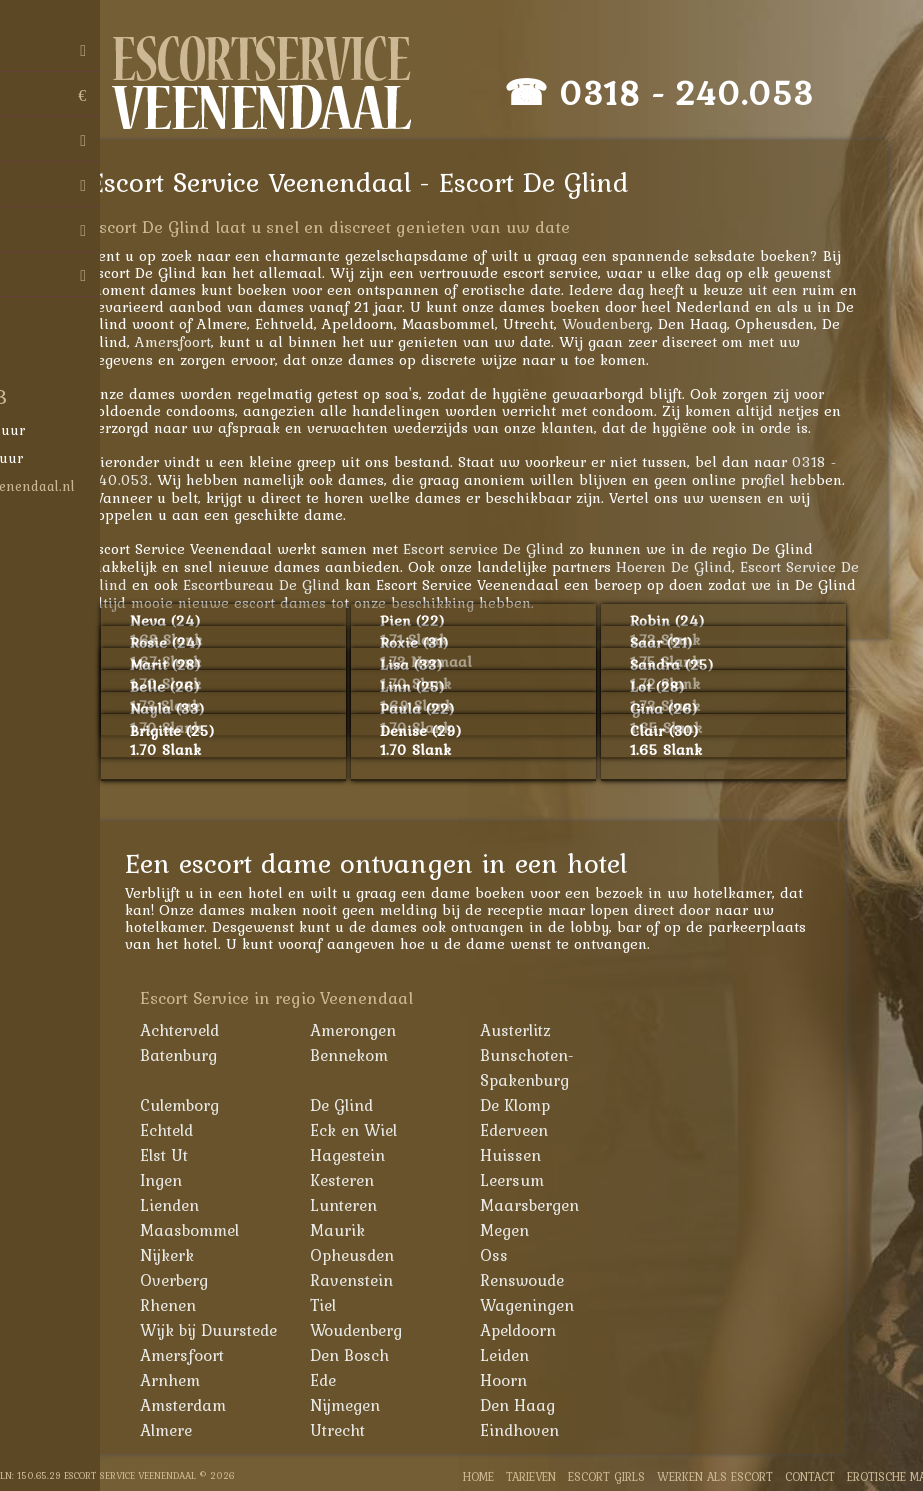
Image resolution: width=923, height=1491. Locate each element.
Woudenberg (616, 323)
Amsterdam (194, 1405)
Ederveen (525, 1130)
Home (478, 1476)
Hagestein (358, 1155)
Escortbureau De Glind (271, 584)
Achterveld (190, 1030)
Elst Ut (175, 1155)
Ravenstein (362, 1280)
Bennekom (360, 1055)
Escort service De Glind (493, 548)
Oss (505, 1255)
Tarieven (531, 1476)
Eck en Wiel (364, 1130)
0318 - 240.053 (696, 92)
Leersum (523, 1180)
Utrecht (348, 1430)
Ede (334, 1380)
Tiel (334, 1305)
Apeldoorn (529, 1330)
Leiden (515, 1355)
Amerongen (364, 1030)
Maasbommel (200, 1230)
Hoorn (514, 1380)
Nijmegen (356, 1405)
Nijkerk (178, 1255)
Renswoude (533, 1280)
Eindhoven (530, 1430)
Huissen (521, 1155)
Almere (177, 1430)
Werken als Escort (715, 1476)
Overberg (185, 1280)
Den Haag (528, 1405)
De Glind (352, 1105)
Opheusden (363, 1255)
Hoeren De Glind (684, 566)
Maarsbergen (540, 1205)
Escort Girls (606, 1476)
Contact (810, 1476)
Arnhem (181, 1380)
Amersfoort (183, 341)
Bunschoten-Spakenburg (538, 1067)
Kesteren (353, 1180)
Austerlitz (526, 1030)
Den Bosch (360, 1355)
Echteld (177, 1130)
